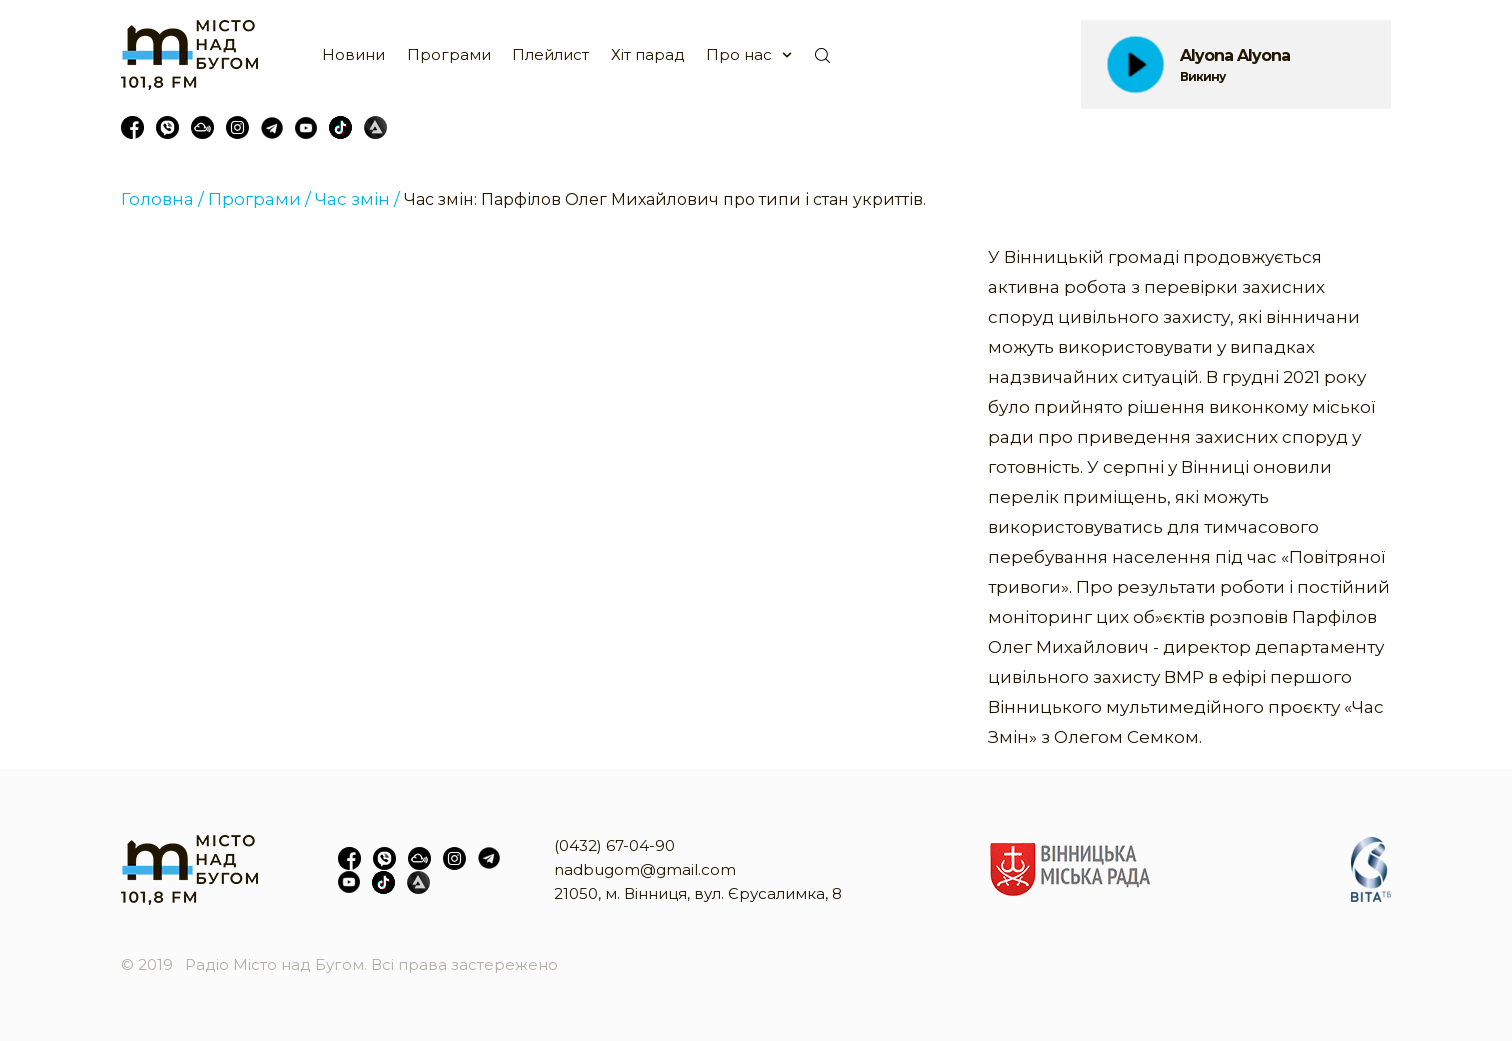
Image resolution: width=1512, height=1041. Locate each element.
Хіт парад (648, 54)
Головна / (162, 199)
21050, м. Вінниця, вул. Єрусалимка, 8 (698, 893)
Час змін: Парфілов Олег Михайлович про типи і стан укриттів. (665, 199)
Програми (449, 54)
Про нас (739, 54)
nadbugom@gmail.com (645, 869)
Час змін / (357, 199)
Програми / (259, 199)
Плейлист (550, 54)
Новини (353, 54)
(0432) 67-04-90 (614, 845)
